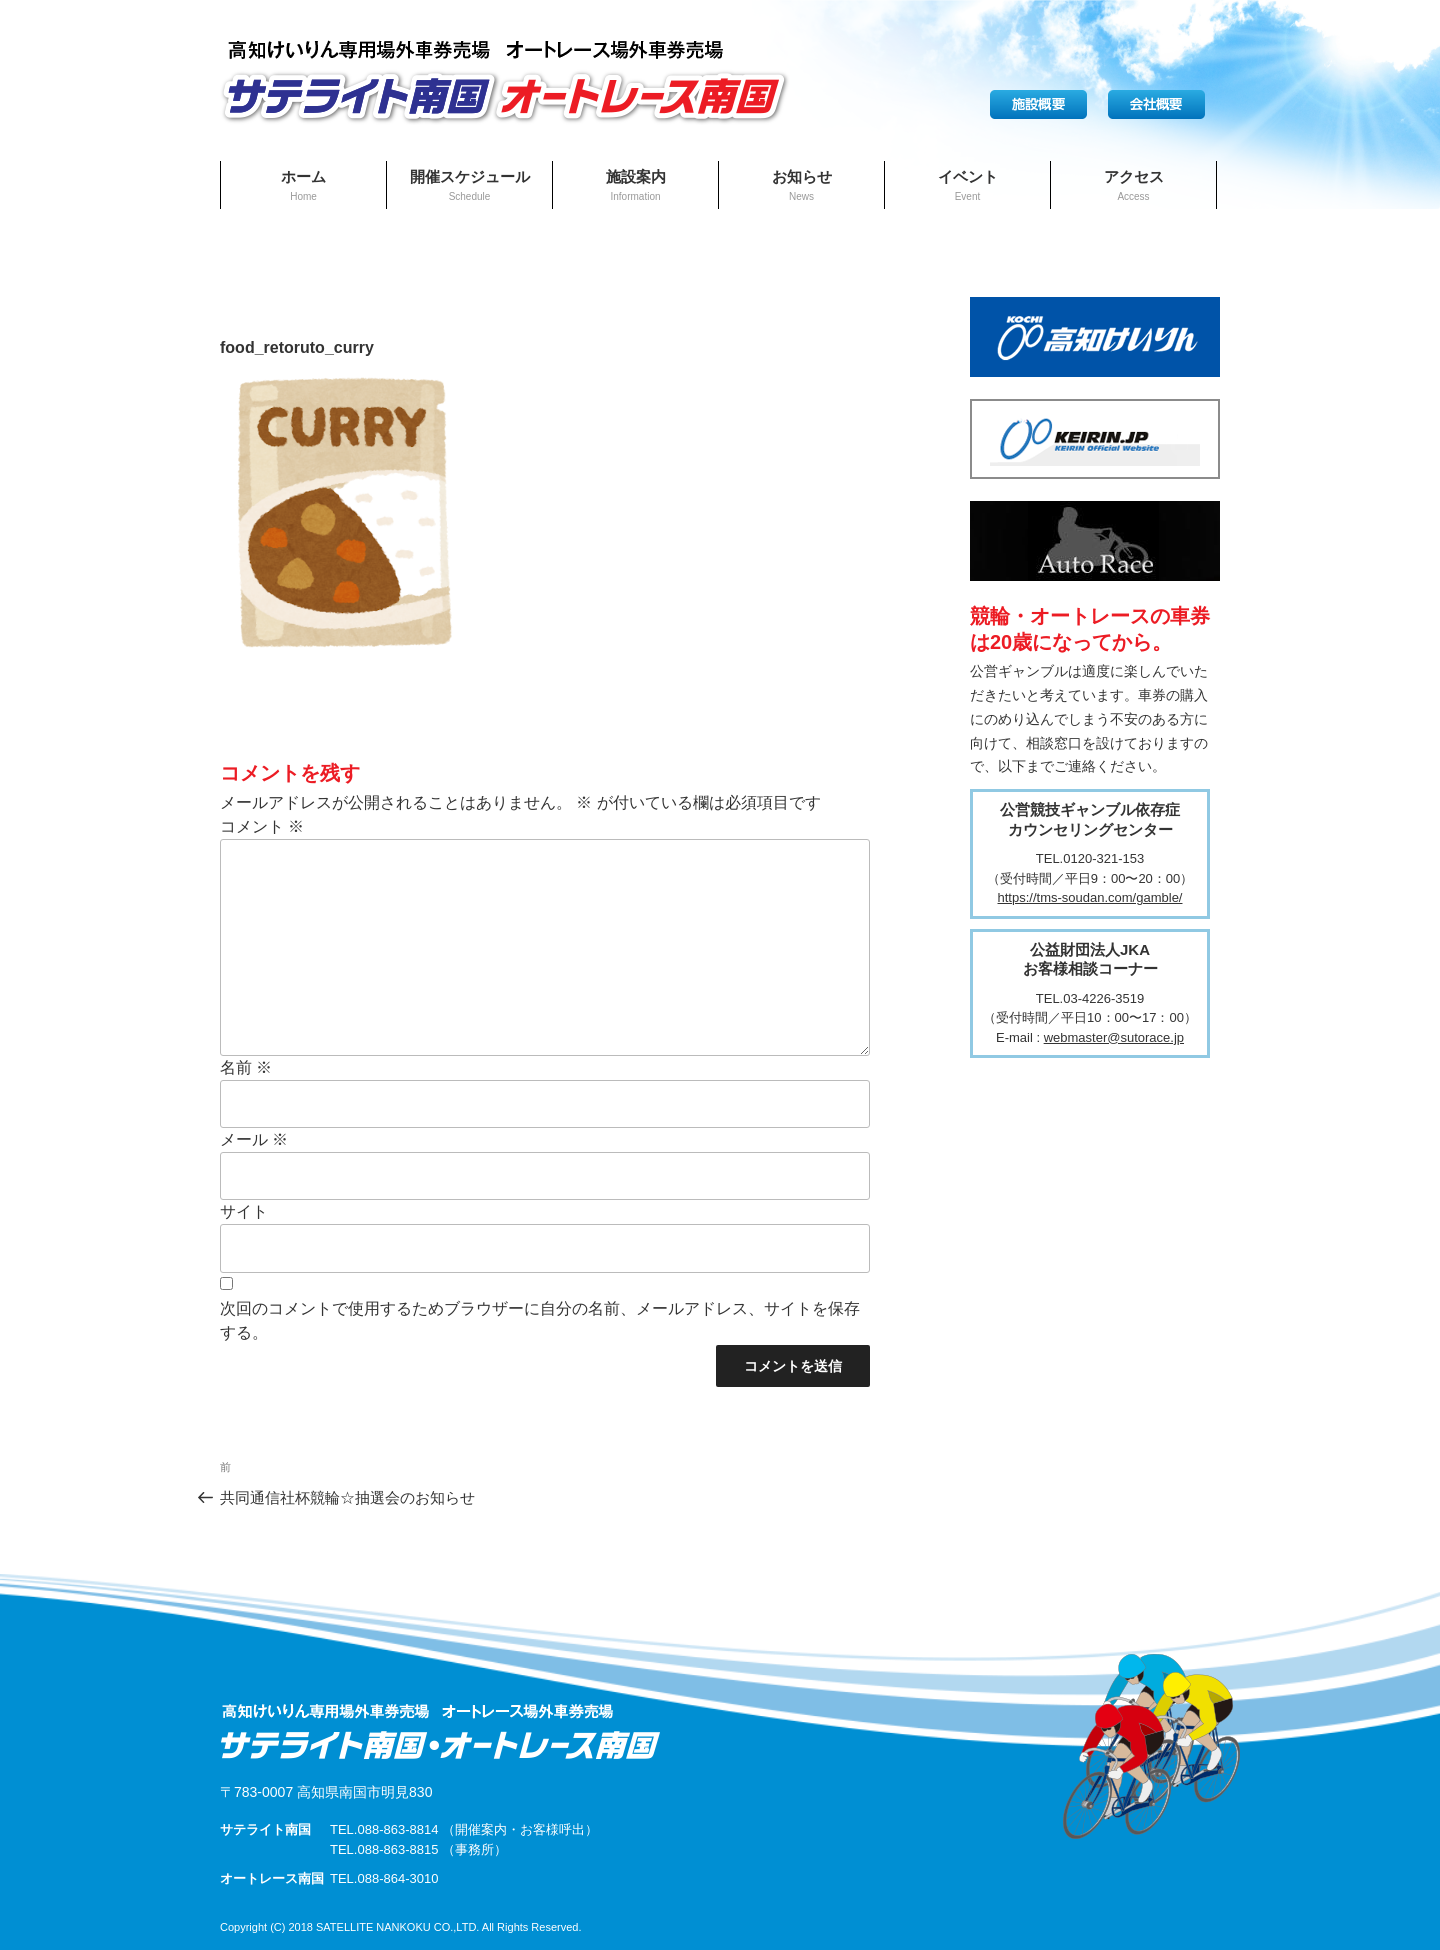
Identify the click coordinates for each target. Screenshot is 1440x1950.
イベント (968, 185)
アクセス (1134, 185)
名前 (246, 1067)
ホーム (303, 185)
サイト (244, 1211)
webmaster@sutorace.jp (1114, 1037)
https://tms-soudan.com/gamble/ (1090, 897)
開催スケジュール (470, 185)
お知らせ (802, 185)
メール (254, 1139)
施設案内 (636, 185)
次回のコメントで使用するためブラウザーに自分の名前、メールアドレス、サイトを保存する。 (540, 1320)
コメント (262, 826)
